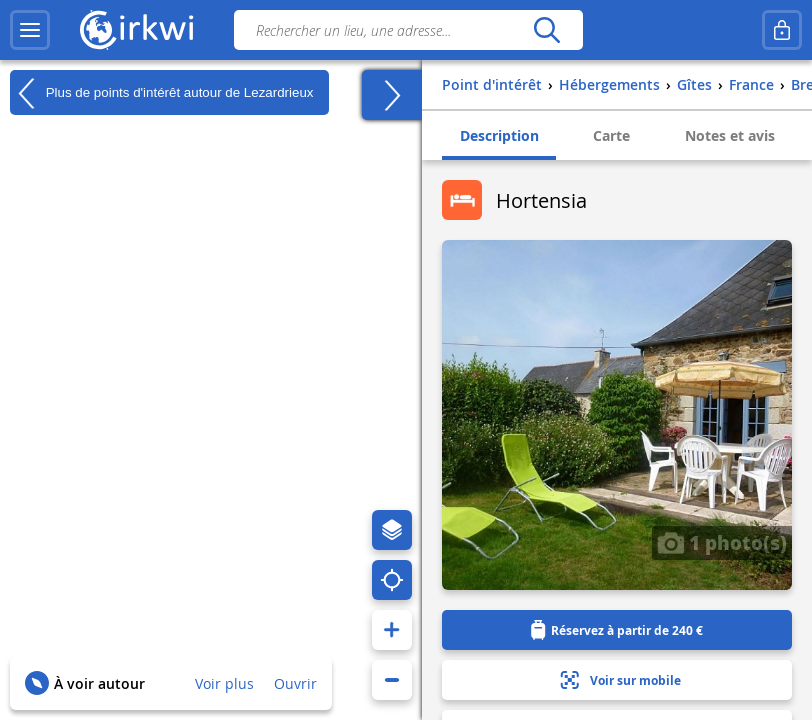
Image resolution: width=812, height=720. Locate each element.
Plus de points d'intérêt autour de (162, 93)
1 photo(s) (722, 542)
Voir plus (224, 683)
